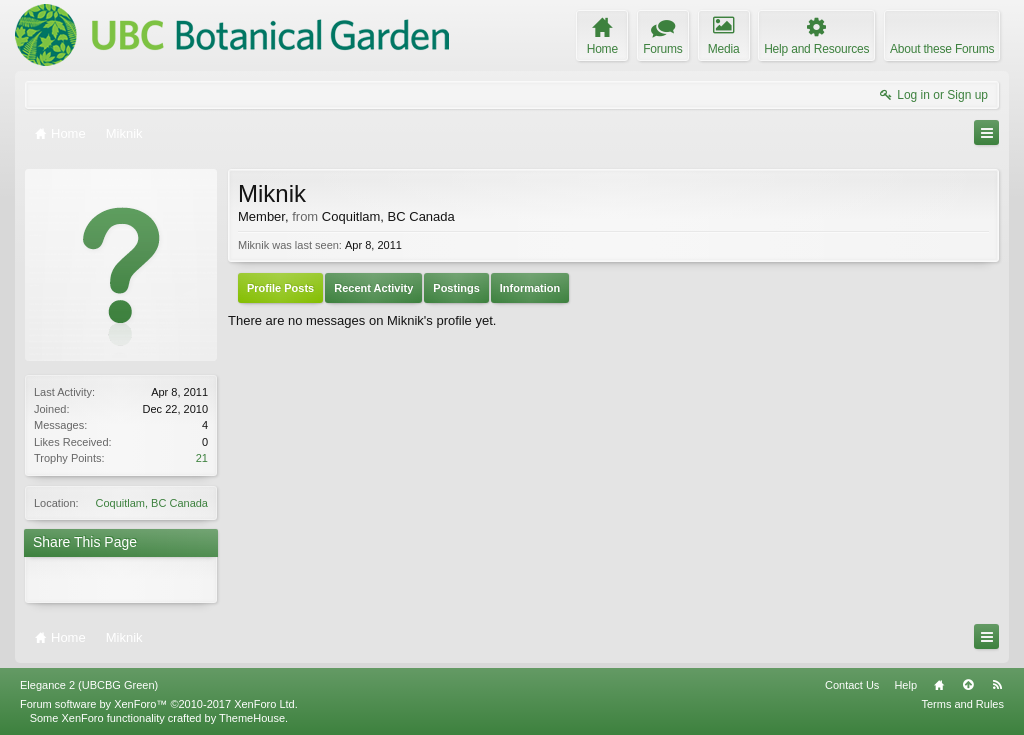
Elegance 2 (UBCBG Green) (89, 685)
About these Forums (942, 49)
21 (202, 458)
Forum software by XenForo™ (159, 704)
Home (939, 685)
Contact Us (852, 685)
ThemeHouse (252, 718)
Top (968, 685)
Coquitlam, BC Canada (151, 503)
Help (905, 685)
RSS (997, 685)
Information (530, 288)
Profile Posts (280, 288)
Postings (456, 288)
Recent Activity (373, 288)
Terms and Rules (962, 704)
